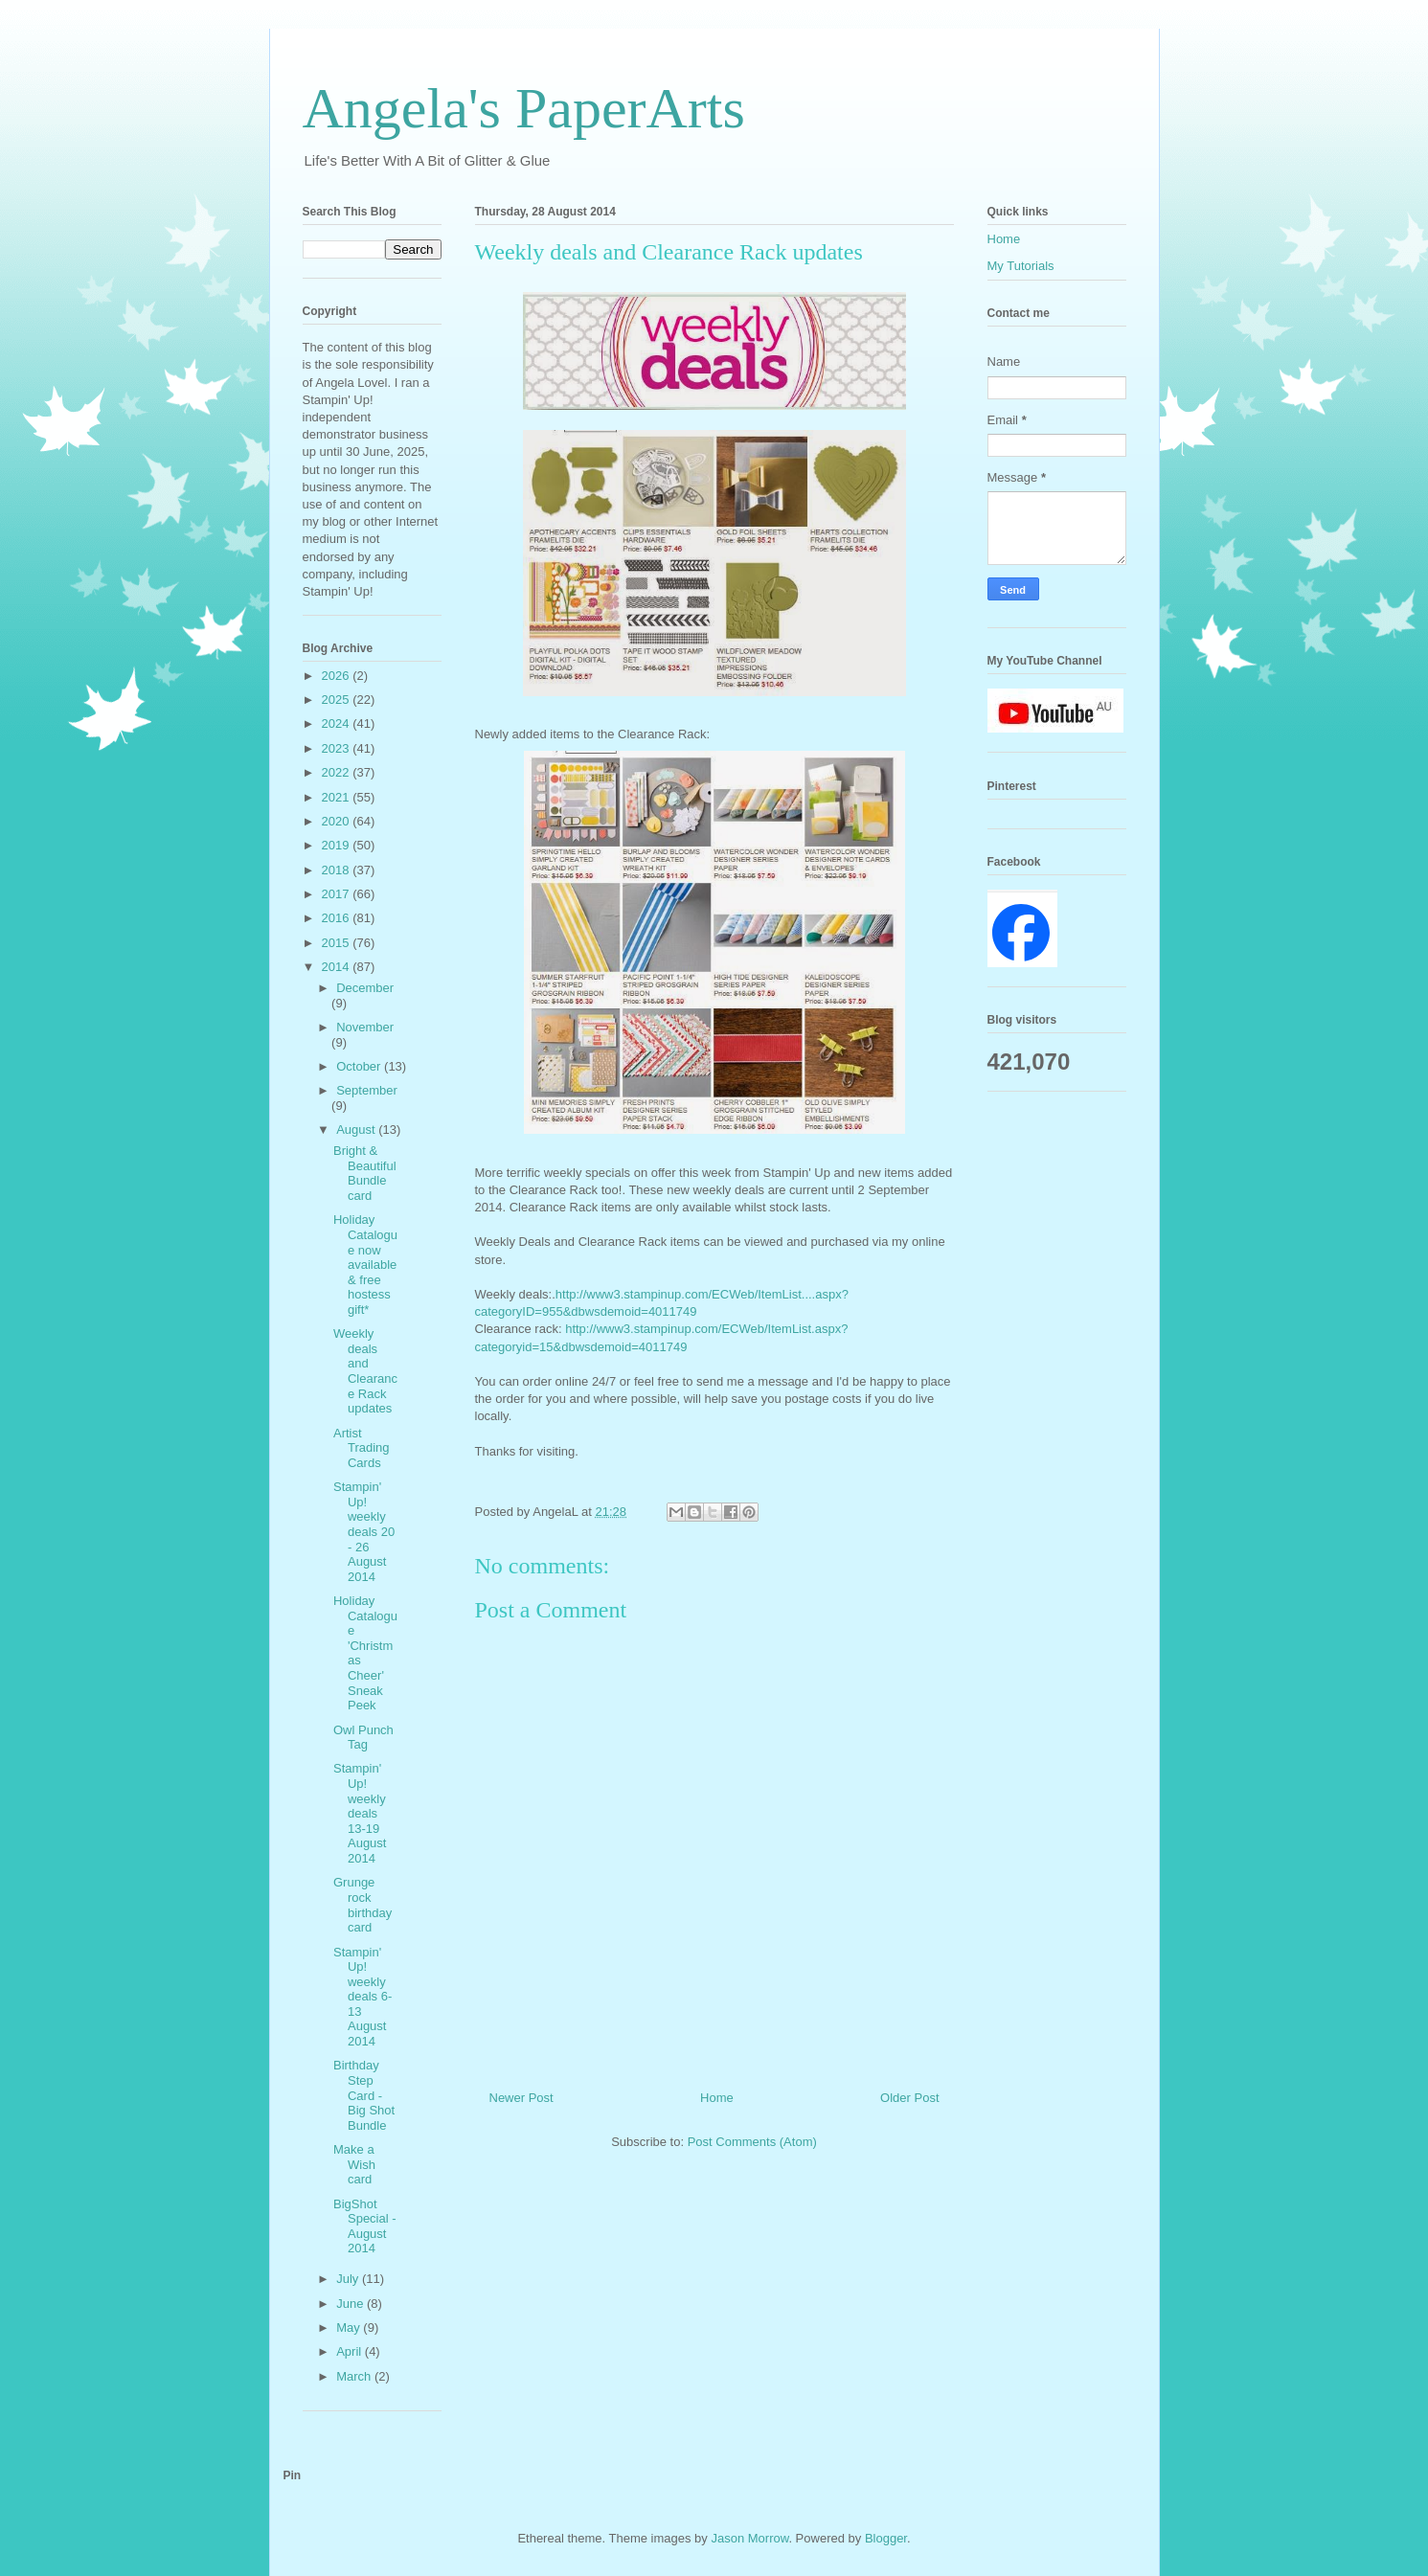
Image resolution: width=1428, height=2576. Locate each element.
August (357, 1129)
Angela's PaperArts (524, 108)
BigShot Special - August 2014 (365, 2226)
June (351, 2303)
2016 (337, 918)
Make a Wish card (354, 2164)
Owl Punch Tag (363, 1737)
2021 (337, 797)
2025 (337, 699)
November (365, 1027)
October (360, 1066)
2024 (337, 723)
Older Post (909, 2097)
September (366, 1090)
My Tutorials (1020, 266)
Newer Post (521, 2097)
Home (717, 2097)
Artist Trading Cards (361, 1448)
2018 (337, 870)
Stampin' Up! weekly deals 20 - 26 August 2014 (364, 1532)
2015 (337, 943)
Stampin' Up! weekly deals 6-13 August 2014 (362, 1997)
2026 (337, 675)
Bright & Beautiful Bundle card (365, 1173)
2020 (337, 821)
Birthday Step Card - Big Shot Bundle (364, 2095)
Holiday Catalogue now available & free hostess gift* (365, 1264)
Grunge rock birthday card (362, 1904)
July (349, 2278)
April (350, 2351)
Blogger (886, 2538)
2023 (337, 748)
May (349, 2327)
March (355, 2376)
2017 (337, 894)
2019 (337, 845)
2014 (337, 967)
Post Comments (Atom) (752, 2142)
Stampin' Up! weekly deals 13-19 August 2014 (359, 1813)
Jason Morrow (749, 2538)
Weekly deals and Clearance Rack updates (365, 1370)
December (365, 988)
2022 (337, 772)
